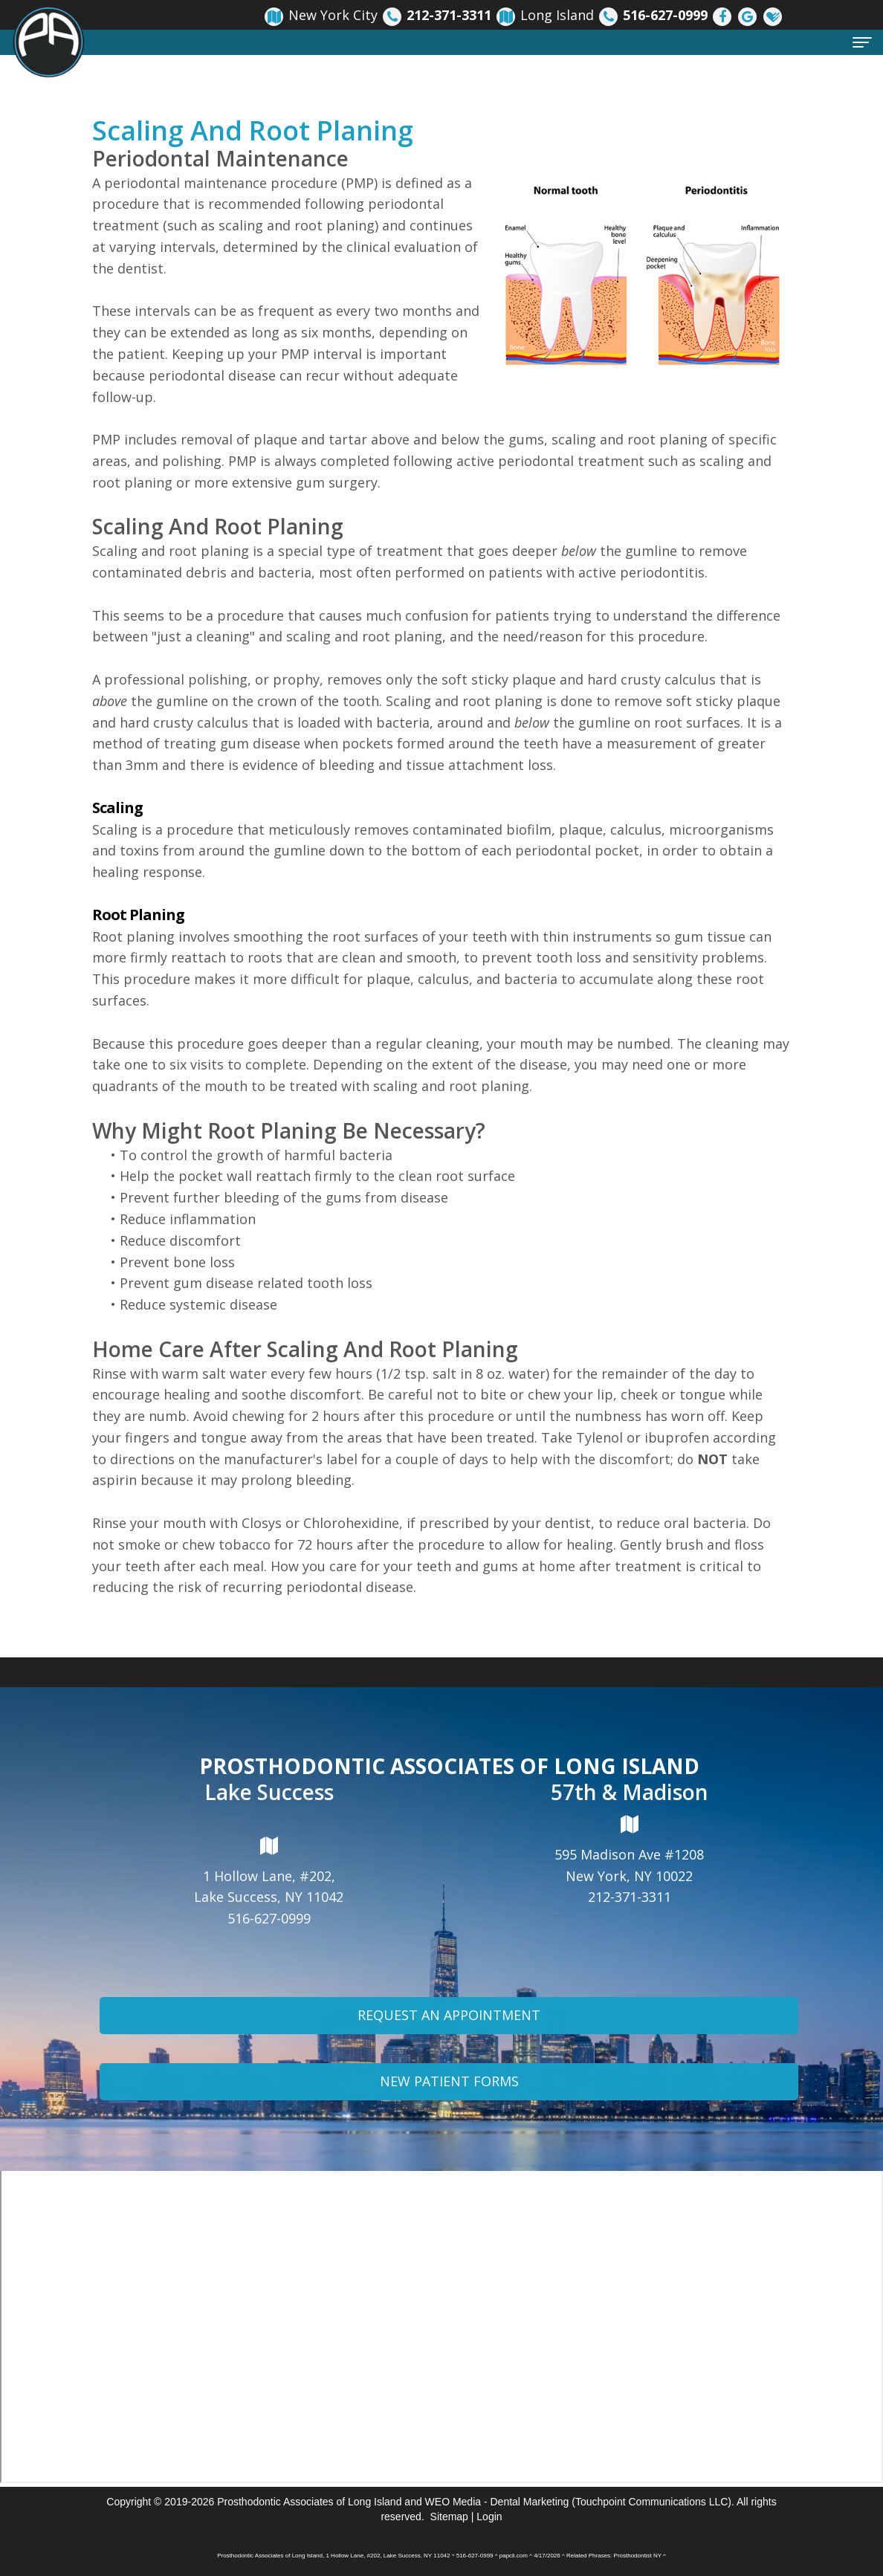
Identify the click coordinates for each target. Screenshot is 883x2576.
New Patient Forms (449, 2118)
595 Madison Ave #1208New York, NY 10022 (629, 1849)
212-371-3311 (629, 1897)
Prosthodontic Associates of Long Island (309, 2502)
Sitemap (449, 2516)
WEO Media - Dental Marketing (497, 2502)
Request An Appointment (449, 2053)
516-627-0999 (269, 1918)
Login (489, 2516)
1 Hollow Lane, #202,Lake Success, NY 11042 (268, 1871)
